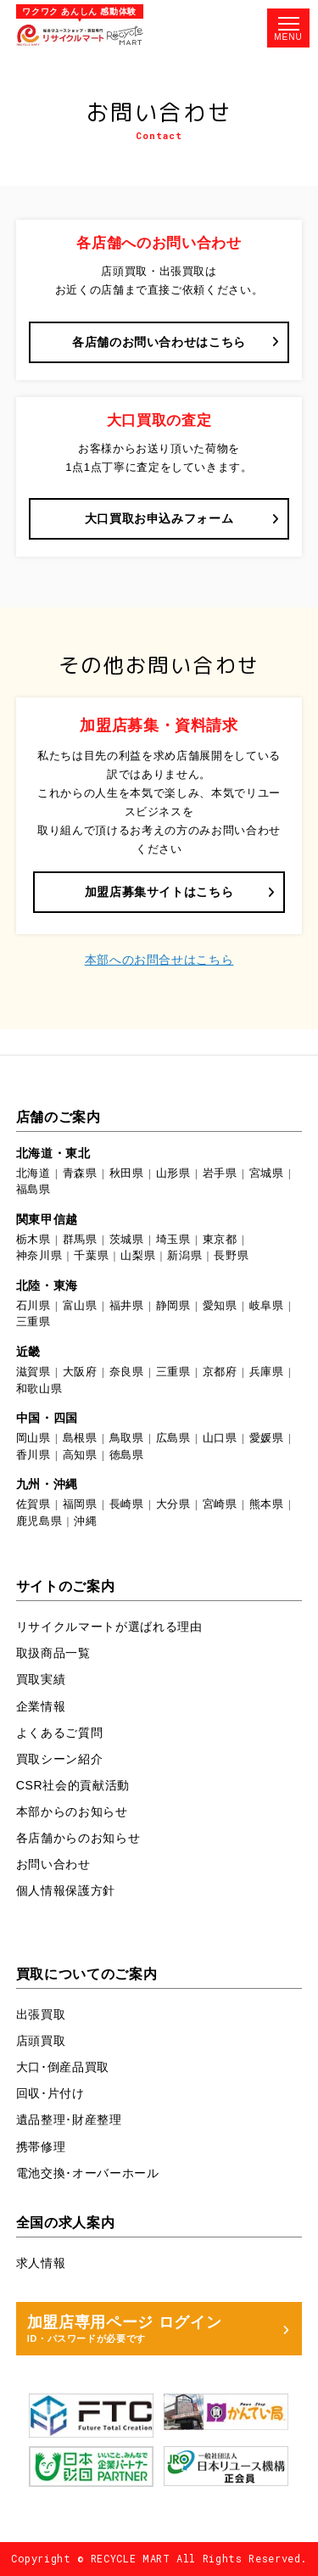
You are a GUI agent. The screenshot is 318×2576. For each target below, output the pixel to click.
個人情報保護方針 (65, 1890)
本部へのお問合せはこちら (159, 959)
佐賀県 (33, 1504)
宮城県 (266, 1173)
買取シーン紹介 (59, 1759)
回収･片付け (50, 2093)
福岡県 (80, 1504)
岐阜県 (266, 1305)
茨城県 (126, 1239)
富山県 (80, 1305)
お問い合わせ (53, 1864)
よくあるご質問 (59, 1732)
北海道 (33, 1173)
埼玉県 (173, 1239)
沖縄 (85, 1521)
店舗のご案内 (58, 1116)
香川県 (33, 1454)
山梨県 (137, 1255)
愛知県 (220, 1305)
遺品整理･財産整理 (69, 2119)
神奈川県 (39, 1255)
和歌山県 (39, 1388)
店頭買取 (41, 2040)
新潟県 (184, 1255)
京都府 (220, 1371)
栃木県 (33, 1239)
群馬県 (80, 1239)
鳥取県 (126, 1437)
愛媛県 (266, 1437)
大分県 (173, 1504)
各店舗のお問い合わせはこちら (159, 342)
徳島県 (126, 1454)
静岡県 (173, 1305)
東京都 (220, 1239)
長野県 (231, 1255)
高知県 (80, 1454)
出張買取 (41, 2014)
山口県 (220, 1437)
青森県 (80, 1173)
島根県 (80, 1437)
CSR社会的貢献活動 (73, 1785)
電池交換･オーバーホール (87, 2173)
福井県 (126, 1305)
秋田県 (126, 1173)
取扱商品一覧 (53, 1653)
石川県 (33, 1305)
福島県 (33, 1189)
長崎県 (126, 1504)
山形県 (173, 1173)
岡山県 (33, 1437)
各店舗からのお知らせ (78, 1838)
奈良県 (126, 1371)
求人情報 (41, 2263)
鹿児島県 (39, 1521)
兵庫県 (266, 1371)
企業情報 (41, 1706)
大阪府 (80, 1371)
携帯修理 (41, 2146)
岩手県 (220, 1173)
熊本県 (266, 1504)
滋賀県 (33, 1371)
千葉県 (91, 1255)
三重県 (33, 1321)
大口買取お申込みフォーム (159, 518)
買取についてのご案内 (87, 1973)
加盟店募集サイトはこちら (159, 892)
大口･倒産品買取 (62, 2067)
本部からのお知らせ (72, 1811)
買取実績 (41, 1679)
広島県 (173, 1437)
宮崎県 (220, 1504)
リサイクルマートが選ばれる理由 (109, 1626)
